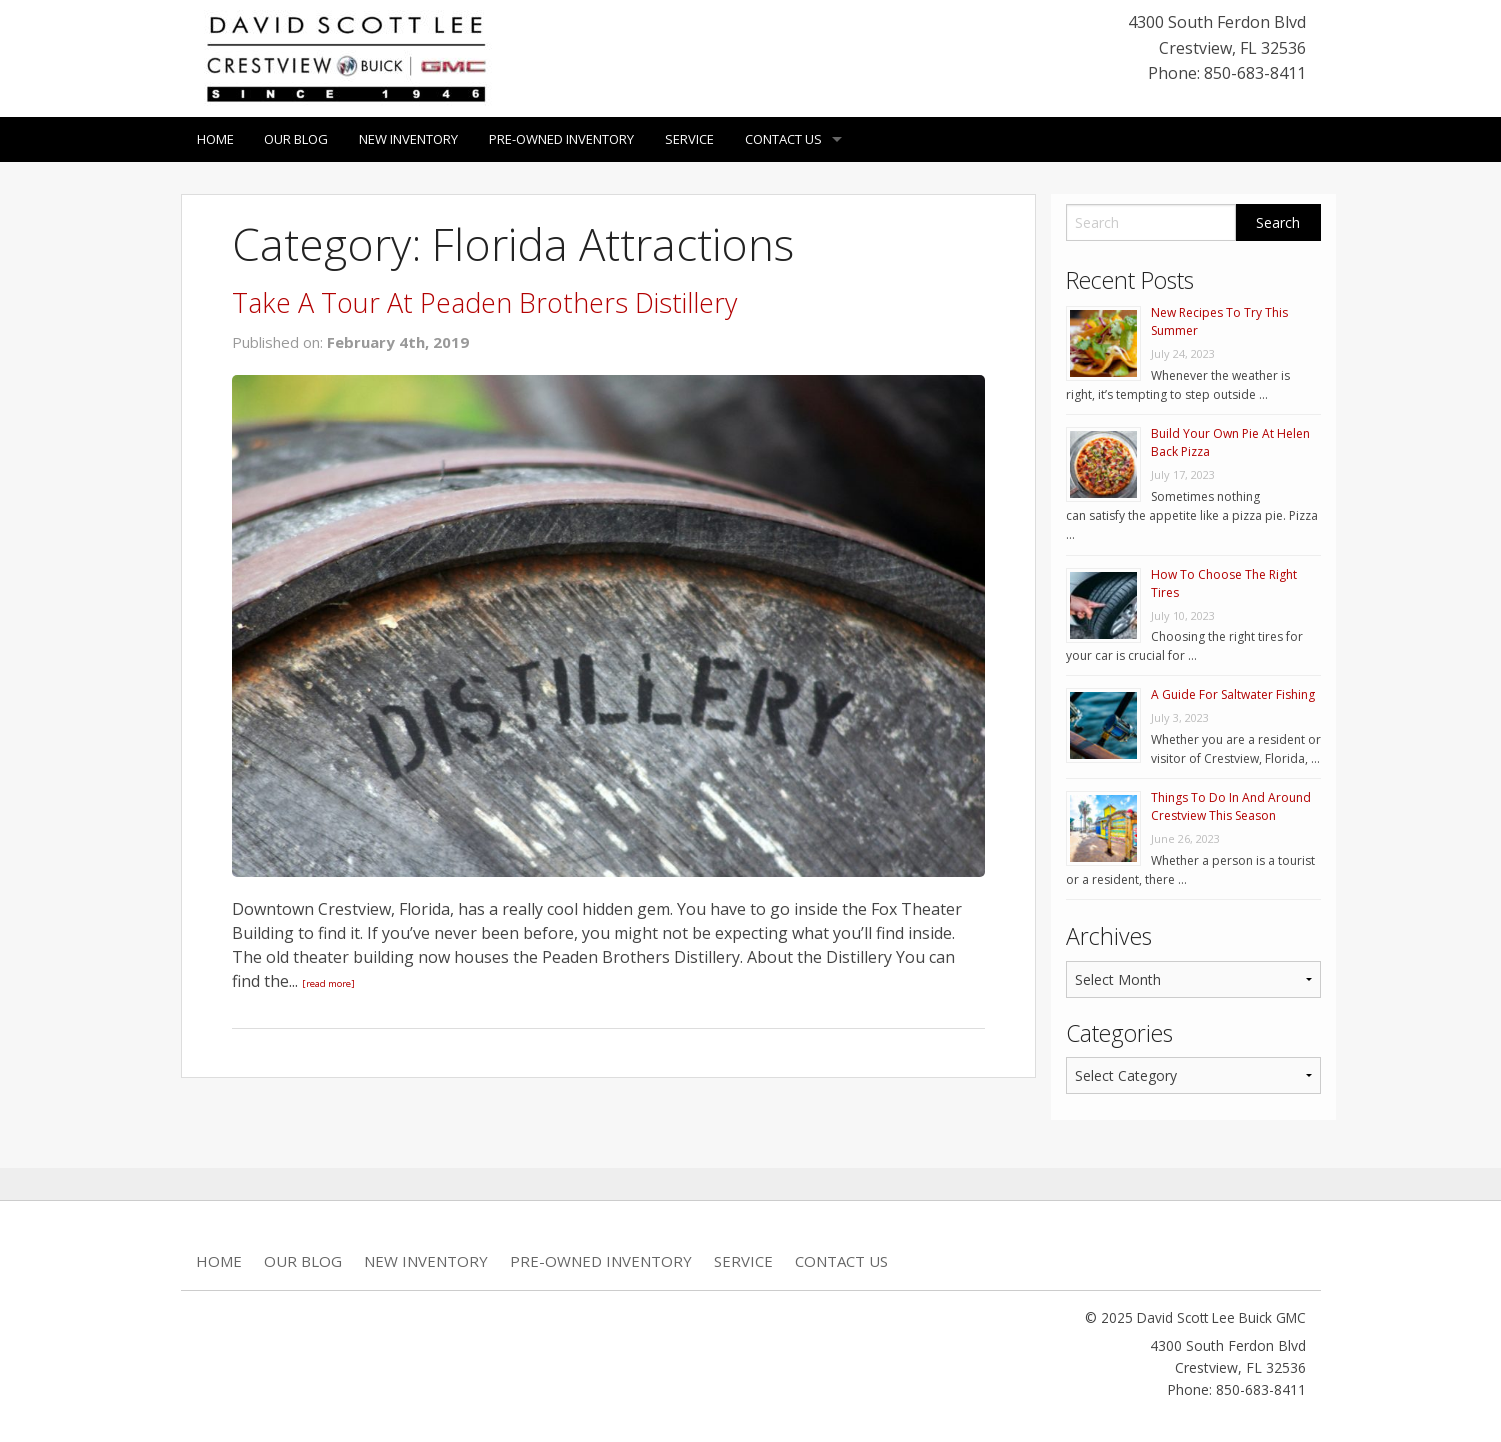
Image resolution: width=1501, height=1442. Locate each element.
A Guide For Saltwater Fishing (1233, 694)
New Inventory (409, 139)
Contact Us (784, 139)
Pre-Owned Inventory (562, 139)
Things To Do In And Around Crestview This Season (1231, 806)
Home (215, 139)
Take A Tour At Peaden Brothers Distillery (484, 302)
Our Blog (297, 139)
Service (690, 139)
